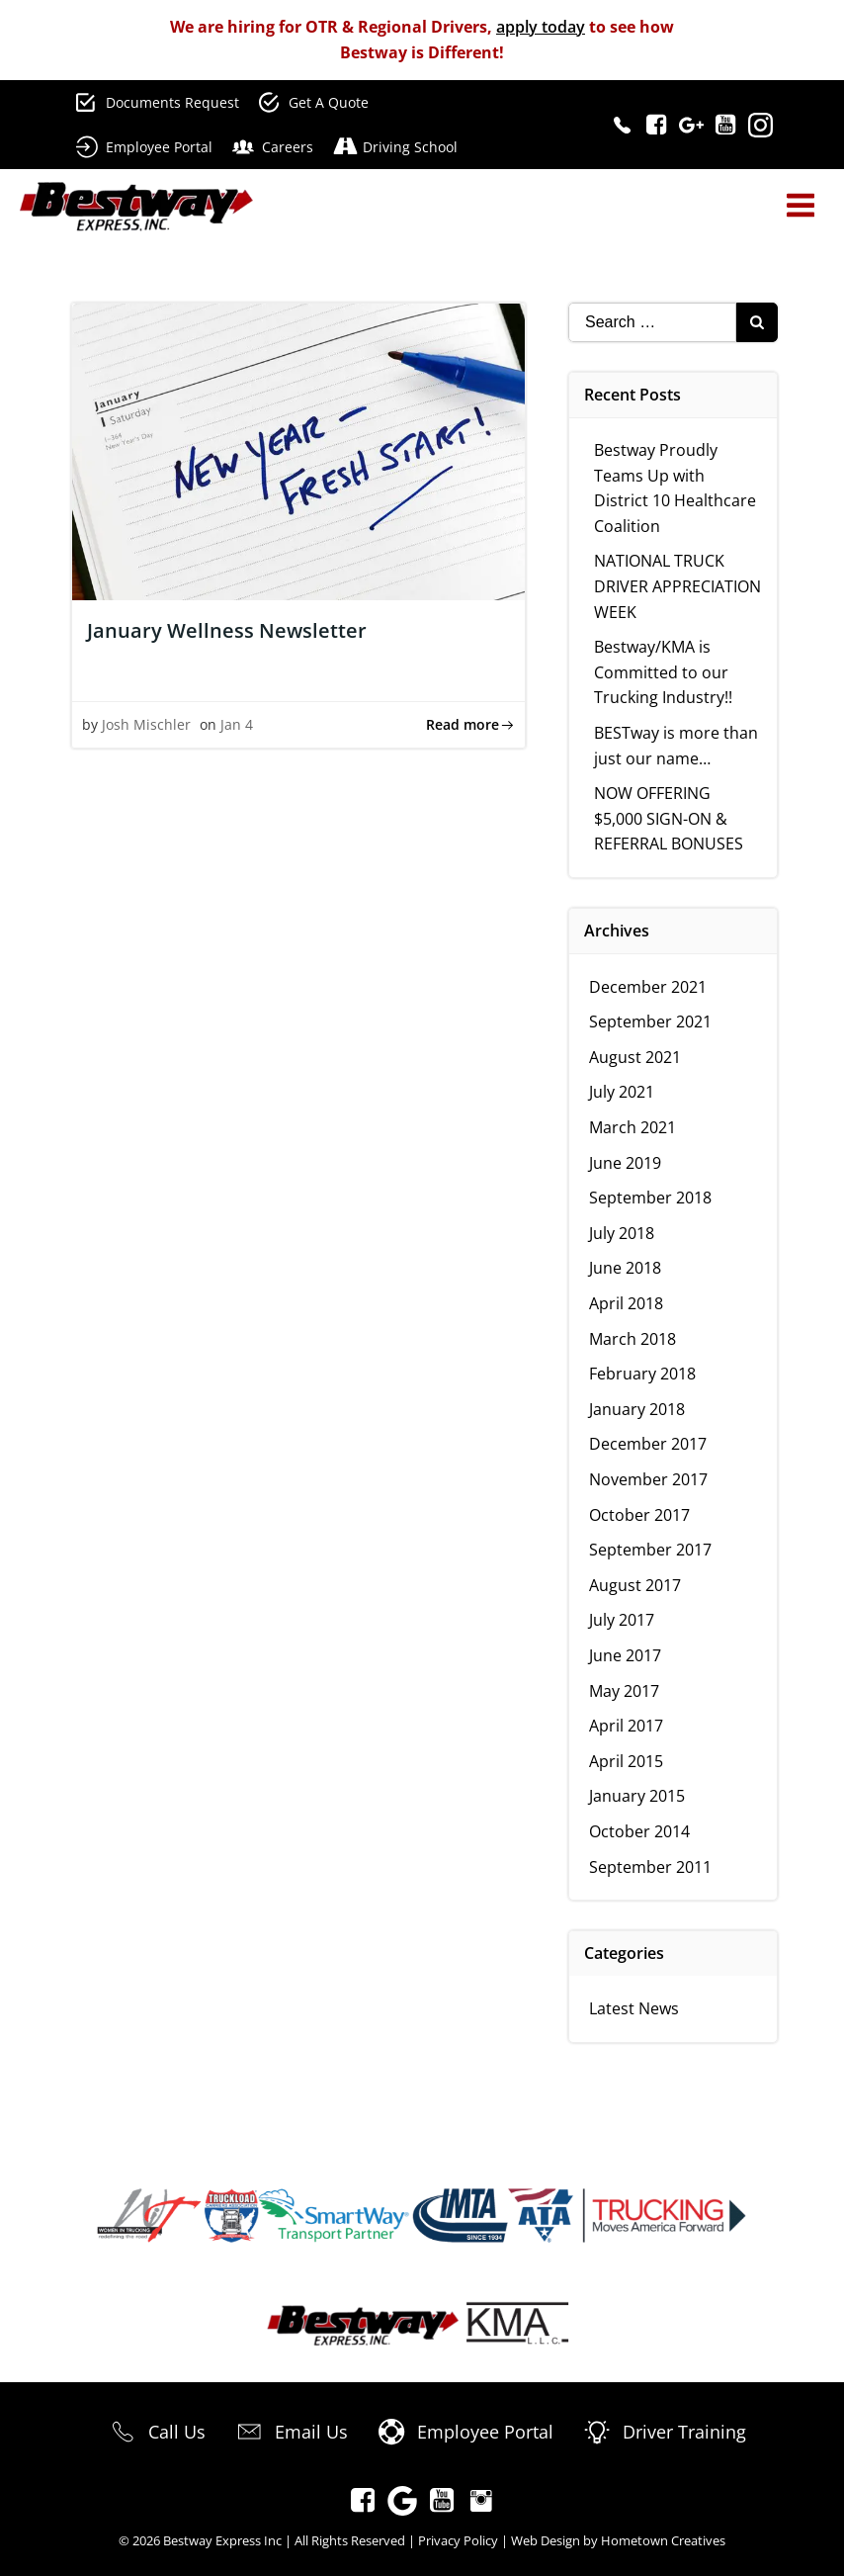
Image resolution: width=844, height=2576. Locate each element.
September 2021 (650, 1021)
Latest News (634, 2008)
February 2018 (642, 1373)
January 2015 (637, 1796)
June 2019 (625, 1163)
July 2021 (621, 1092)
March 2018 (632, 1339)
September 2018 (650, 1197)
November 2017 (648, 1479)
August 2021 (635, 1057)
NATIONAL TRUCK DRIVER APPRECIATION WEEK (677, 586)
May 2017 (624, 1691)
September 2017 (650, 1549)
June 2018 (625, 1268)
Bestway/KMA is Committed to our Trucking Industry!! (663, 672)
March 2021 (632, 1127)
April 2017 (626, 1725)
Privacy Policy (458, 2540)
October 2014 (639, 1831)
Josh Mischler (146, 724)
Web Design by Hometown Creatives (618, 2540)
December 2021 (648, 987)
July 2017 (621, 1620)
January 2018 (637, 1409)
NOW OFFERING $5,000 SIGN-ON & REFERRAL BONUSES (668, 818)
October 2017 (639, 1515)
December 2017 (648, 1444)
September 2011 (650, 1867)
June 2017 (625, 1655)
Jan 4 (236, 724)
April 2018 (626, 1303)
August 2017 (635, 1585)
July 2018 (621, 1233)
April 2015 (626, 1761)
